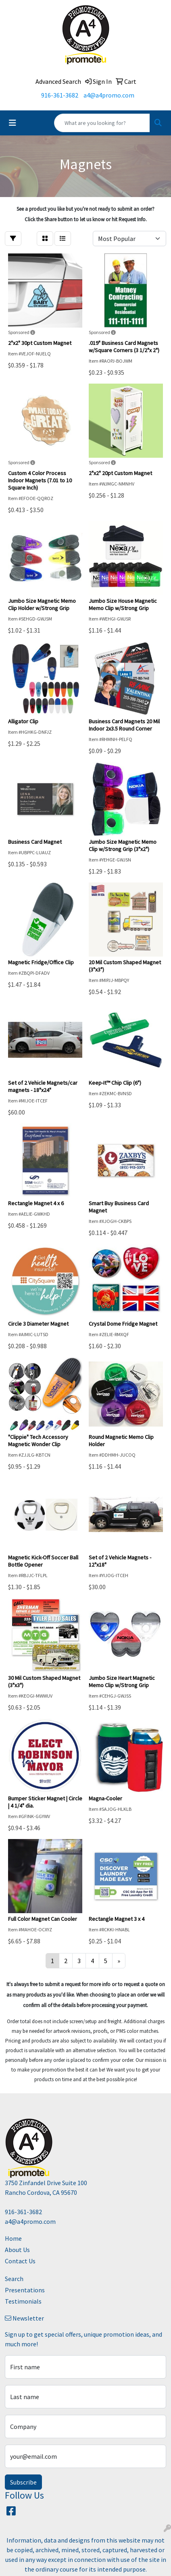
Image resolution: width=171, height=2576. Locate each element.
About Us (17, 2250)
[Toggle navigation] (12, 123)
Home (13, 2238)
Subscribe (23, 2482)
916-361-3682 (59, 95)
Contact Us (20, 2261)
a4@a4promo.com (108, 95)
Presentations (25, 2290)
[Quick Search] (102, 123)
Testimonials (23, 2301)
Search (14, 2279)
